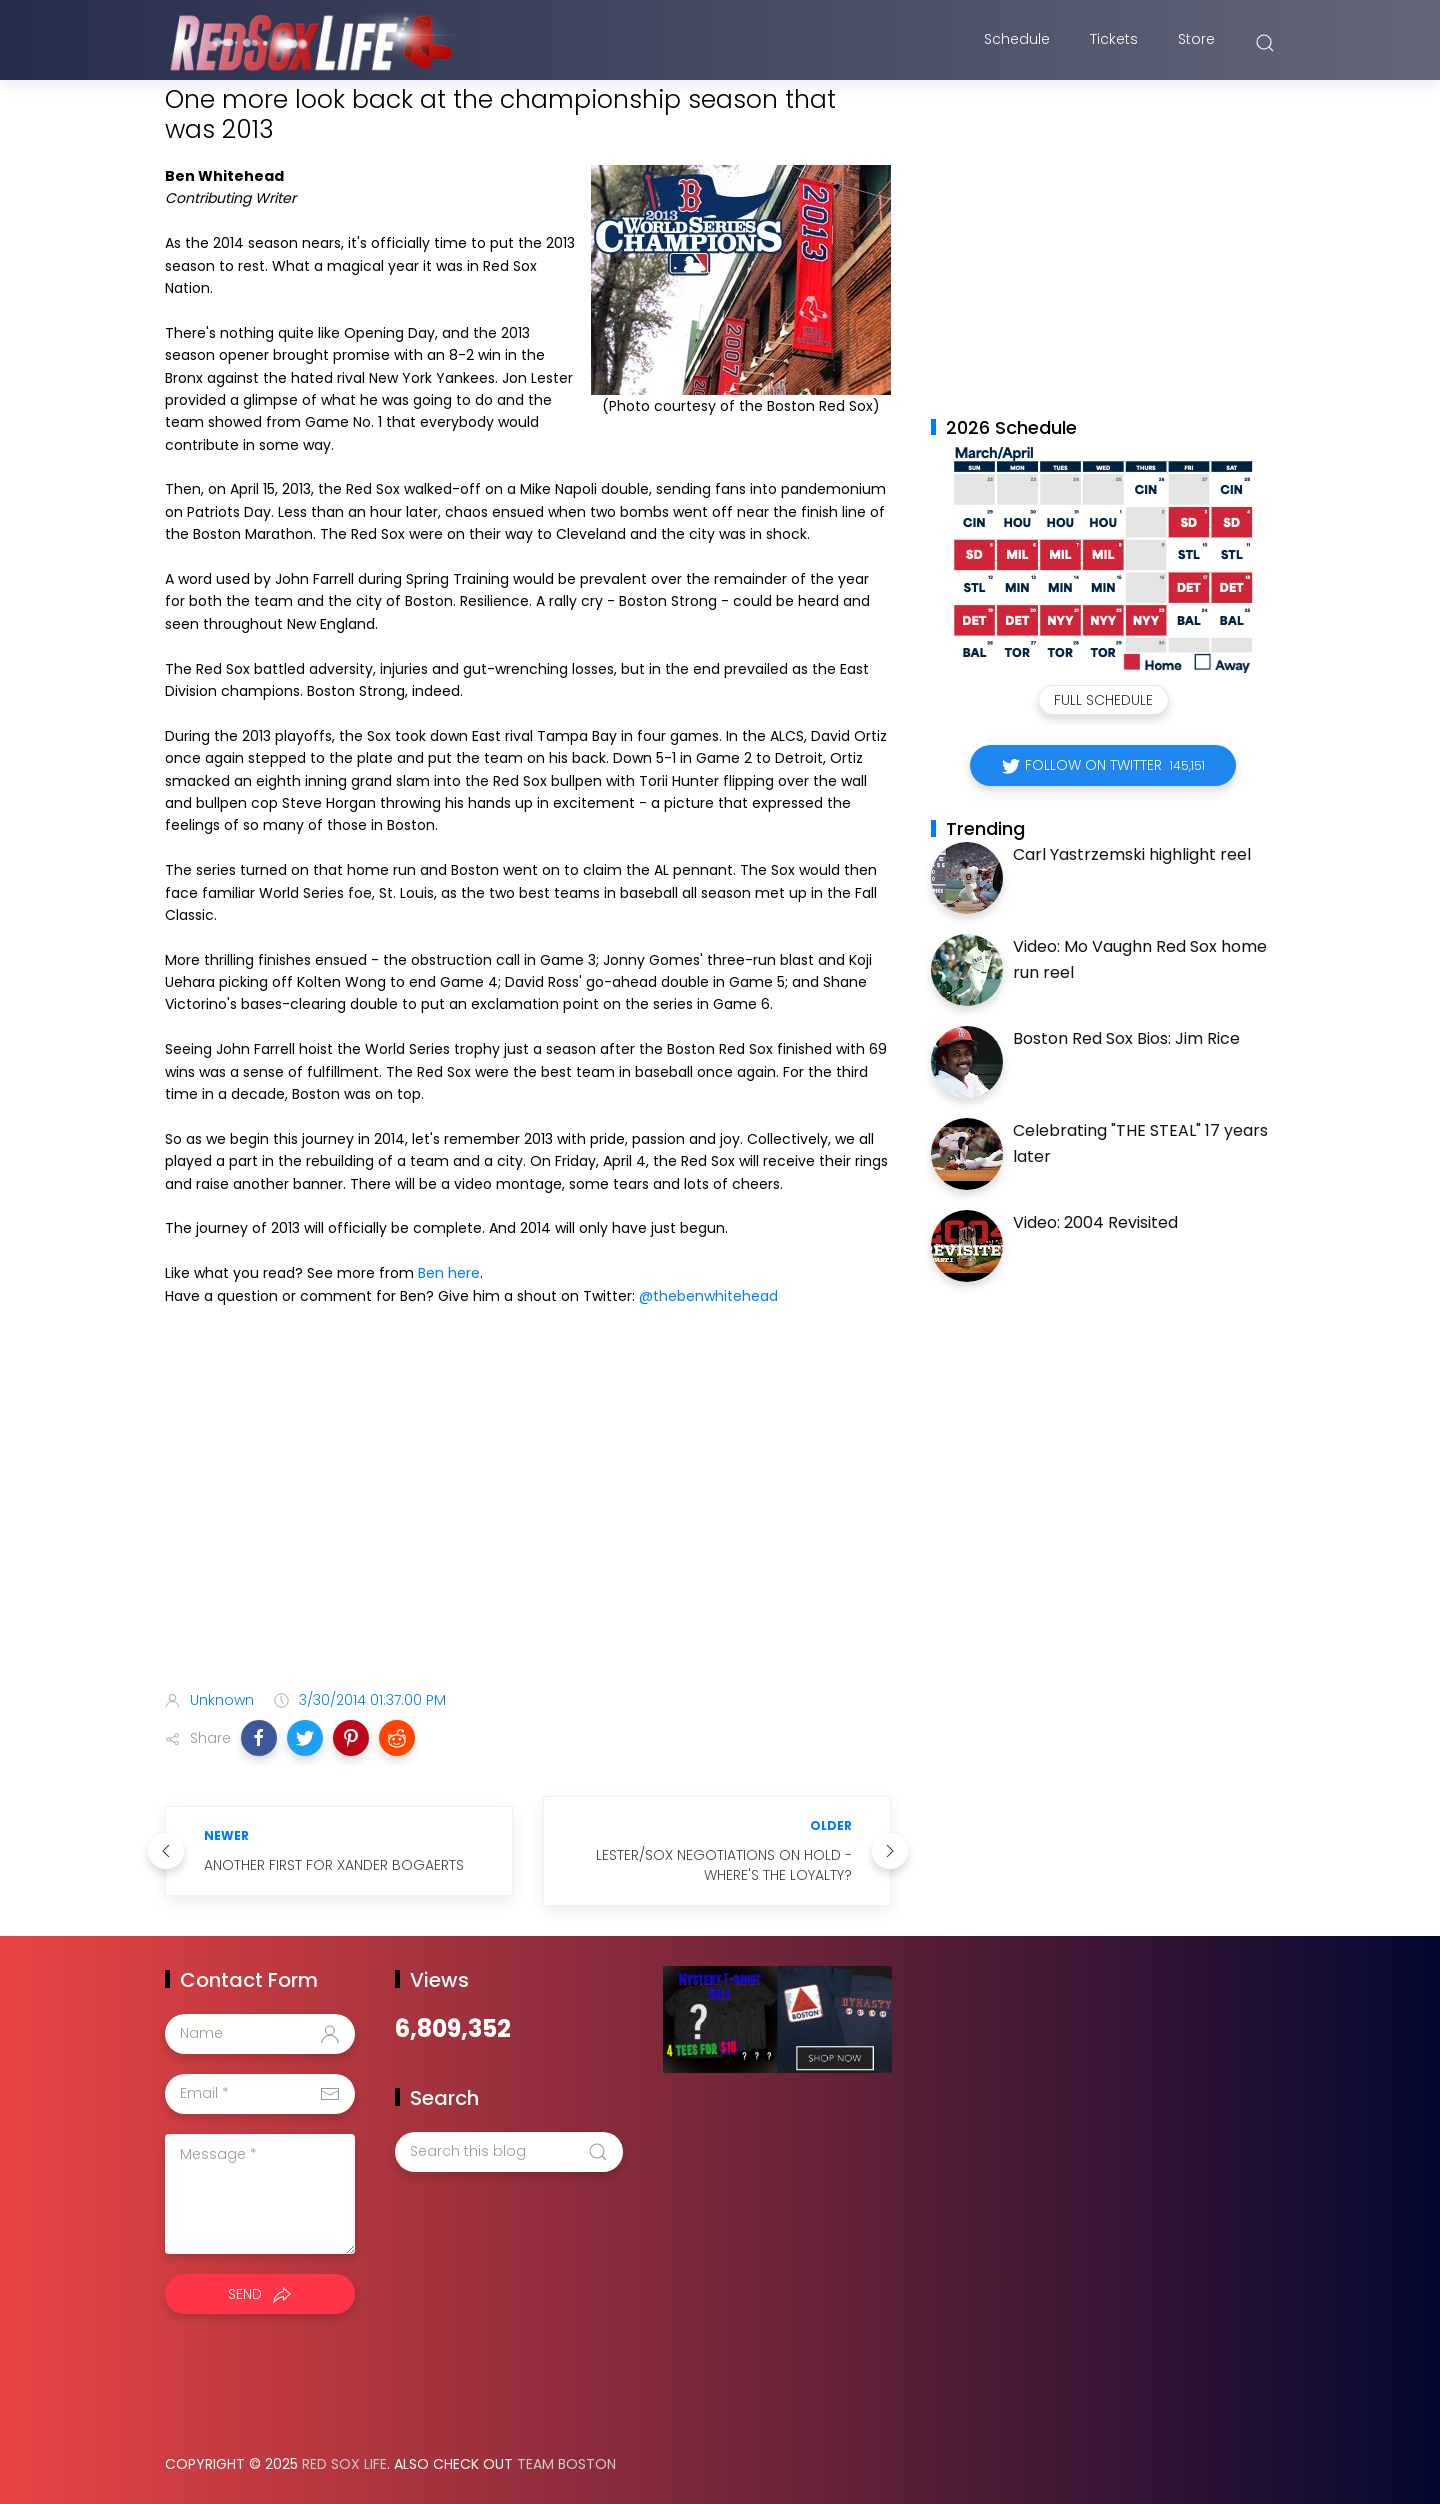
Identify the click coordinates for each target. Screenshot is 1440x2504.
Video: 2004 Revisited (1095, 1222)
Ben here (449, 1273)
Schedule (1017, 43)
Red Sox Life (344, 2464)
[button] (259, 1738)
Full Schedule (1103, 700)
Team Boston (566, 2464)
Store (1196, 43)
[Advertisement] (528, 1517)
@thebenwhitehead (708, 1296)
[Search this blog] (509, 2152)
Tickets (1114, 43)
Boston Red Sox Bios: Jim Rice (1126, 1038)
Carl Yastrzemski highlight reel (1132, 854)
